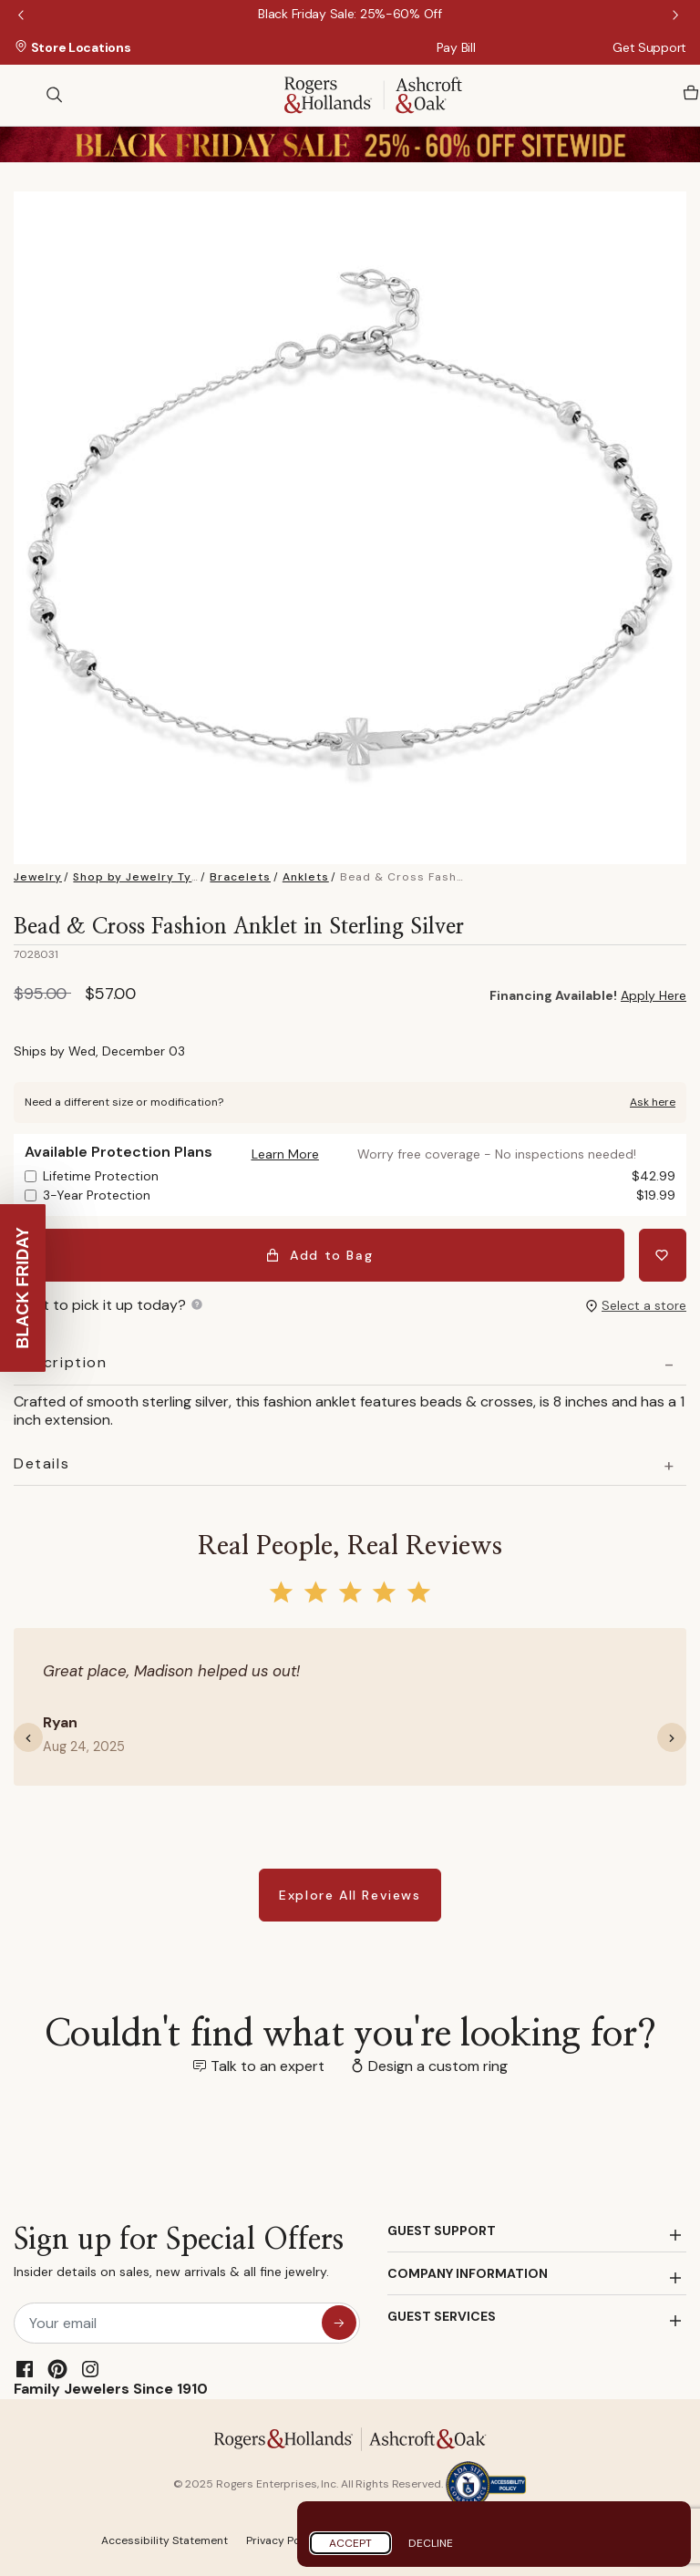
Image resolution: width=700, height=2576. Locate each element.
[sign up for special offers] (339, 2322)
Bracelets (240, 877)
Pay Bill (456, 47)
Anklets (306, 877)
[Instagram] (90, 2369)
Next (677, 16)
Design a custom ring (438, 2066)
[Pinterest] (57, 2369)
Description (61, 1362)
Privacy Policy (282, 2540)
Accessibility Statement (164, 2540)
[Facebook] (25, 2369)
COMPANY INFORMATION (467, 2273)
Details (41, 1464)
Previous (23, 16)
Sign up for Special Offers (179, 2256)
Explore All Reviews (349, 1895)
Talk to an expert (267, 2066)
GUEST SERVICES (441, 2316)
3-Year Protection (359, 1195)
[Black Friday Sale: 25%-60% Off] (350, 13)
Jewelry (38, 877)
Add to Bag (319, 1255)
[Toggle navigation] (23, 95)
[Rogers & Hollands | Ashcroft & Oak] (373, 93)
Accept (350, 2543)
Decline (430, 2543)
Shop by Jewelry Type (140, 877)
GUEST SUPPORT (441, 2230)
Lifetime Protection (359, 1176)
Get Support (649, 47)
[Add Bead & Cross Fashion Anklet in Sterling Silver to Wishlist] (662, 1255)
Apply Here (653, 995)
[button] (285, 1154)
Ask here (652, 1102)
